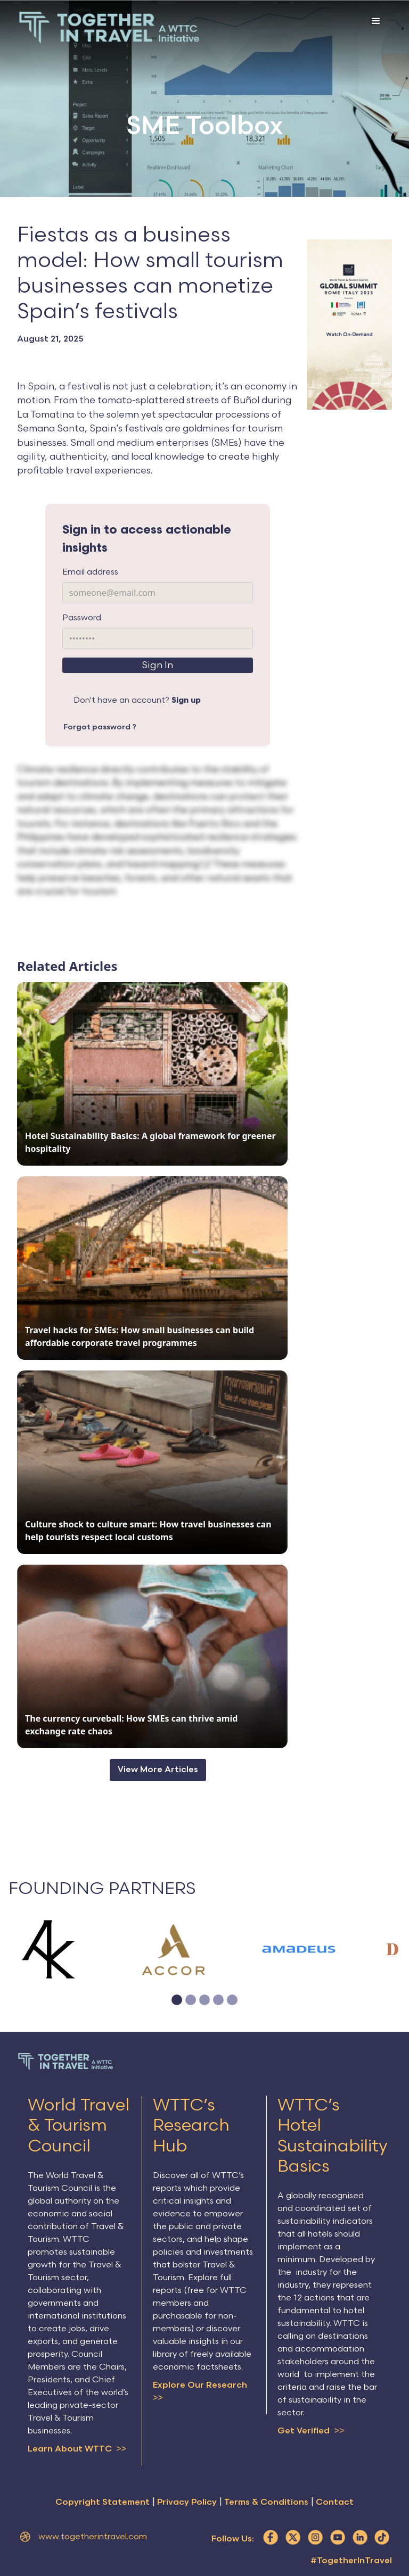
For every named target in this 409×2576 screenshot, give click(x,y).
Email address (90, 572)
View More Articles (158, 1770)
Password (81, 618)
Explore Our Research (200, 2393)
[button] (376, 29)
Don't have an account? (137, 700)
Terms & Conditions (266, 2503)
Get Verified (310, 2431)
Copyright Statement (102, 2503)
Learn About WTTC (77, 2449)
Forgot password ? (99, 727)
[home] (109, 27)
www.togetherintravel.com (92, 2538)
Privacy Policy (187, 2503)
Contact (335, 2503)
